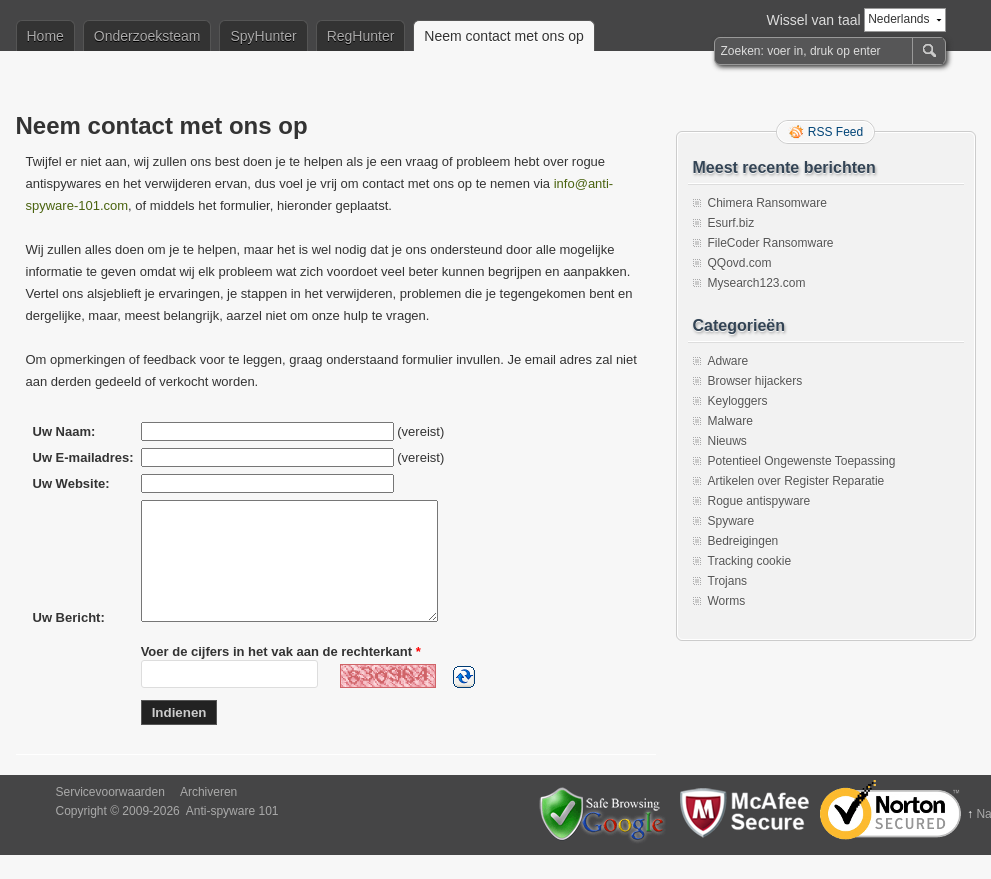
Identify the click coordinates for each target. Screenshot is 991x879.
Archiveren (208, 816)
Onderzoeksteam (147, 36)
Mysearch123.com (757, 283)
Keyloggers (738, 401)
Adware (728, 361)
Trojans (728, 581)
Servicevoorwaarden (110, 816)
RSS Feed (835, 132)
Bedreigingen (743, 541)
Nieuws (727, 441)
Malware (730, 421)
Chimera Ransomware (767, 203)
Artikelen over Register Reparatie (796, 481)
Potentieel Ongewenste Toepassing (802, 461)
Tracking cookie (750, 561)
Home (45, 36)
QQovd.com (740, 263)
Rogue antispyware (759, 501)
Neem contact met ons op (504, 36)
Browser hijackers (755, 381)
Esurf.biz (731, 223)
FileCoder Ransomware (771, 243)
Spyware (731, 521)
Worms (727, 601)
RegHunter (361, 36)
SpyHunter (263, 36)
